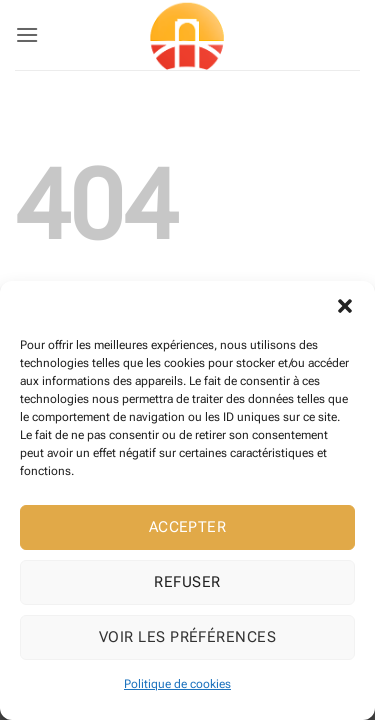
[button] (345, 306)
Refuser (187, 582)
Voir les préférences (187, 637)
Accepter (188, 527)
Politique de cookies (177, 684)
